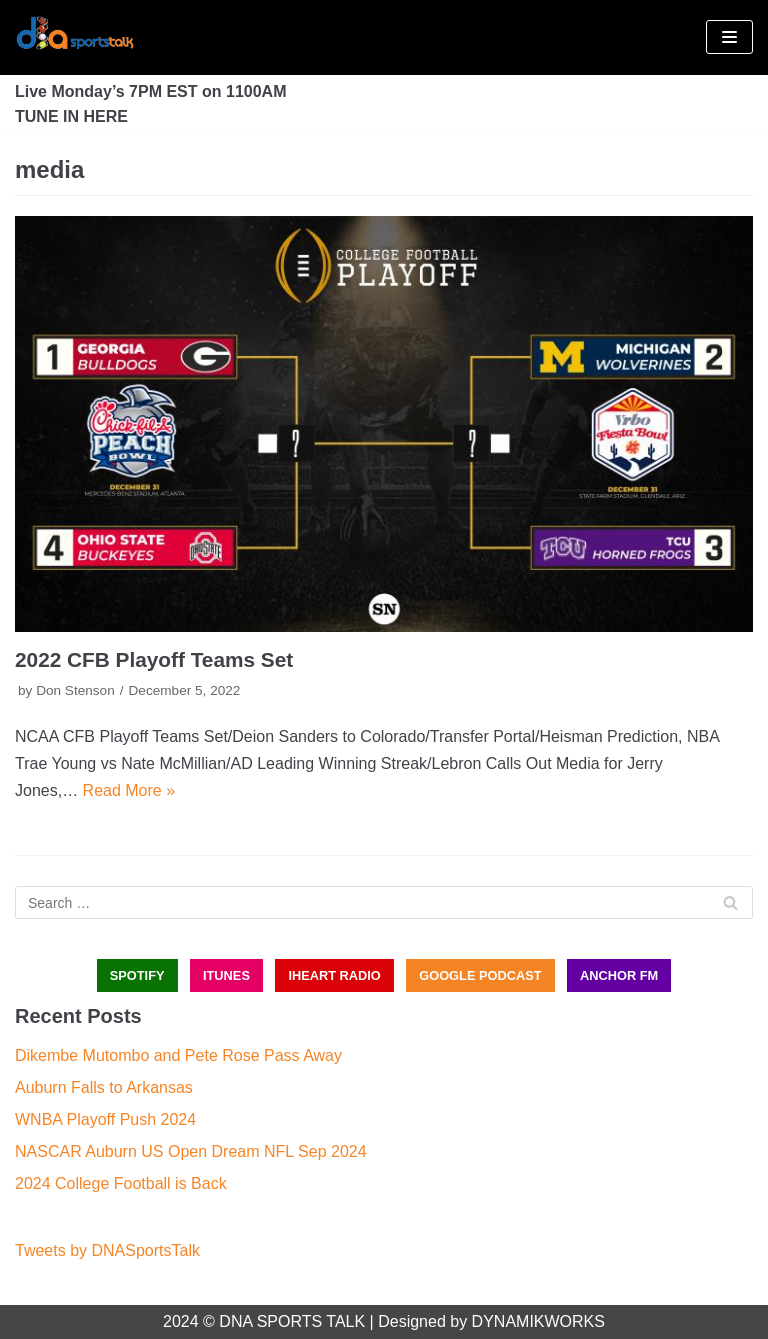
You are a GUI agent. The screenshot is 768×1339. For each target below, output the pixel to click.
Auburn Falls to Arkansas (104, 1087)
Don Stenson (75, 690)
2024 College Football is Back (121, 1183)
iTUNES (226, 975)
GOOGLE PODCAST (480, 975)
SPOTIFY (137, 975)
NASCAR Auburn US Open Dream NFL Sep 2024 (191, 1151)
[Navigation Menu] (729, 37)
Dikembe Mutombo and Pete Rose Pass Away (178, 1055)
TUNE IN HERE (71, 116)
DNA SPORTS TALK (292, 1321)
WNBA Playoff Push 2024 (105, 1119)
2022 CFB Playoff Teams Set (154, 659)
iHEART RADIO (334, 975)
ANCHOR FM (619, 975)
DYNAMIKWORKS (538, 1321)
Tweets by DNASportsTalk (107, 1250)
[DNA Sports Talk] (75, 37)
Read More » (129, 790)
